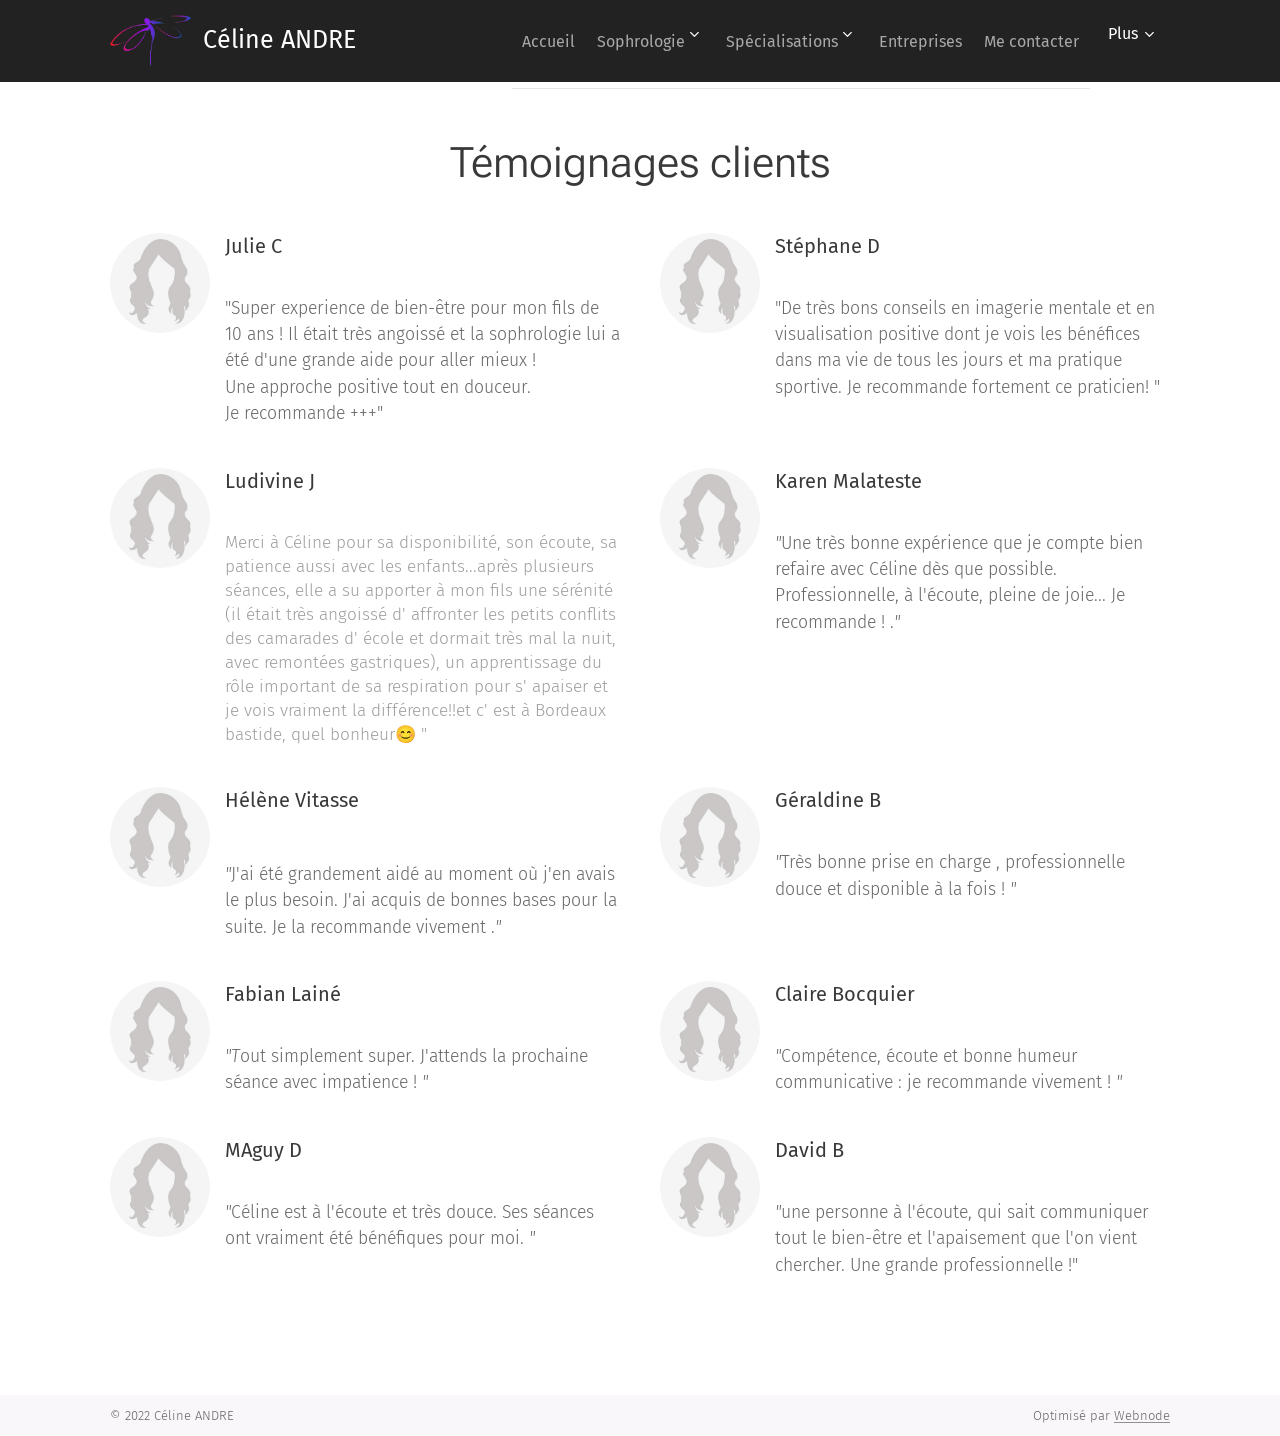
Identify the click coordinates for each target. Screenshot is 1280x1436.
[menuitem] (495, 41)
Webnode (1142, 1415)
